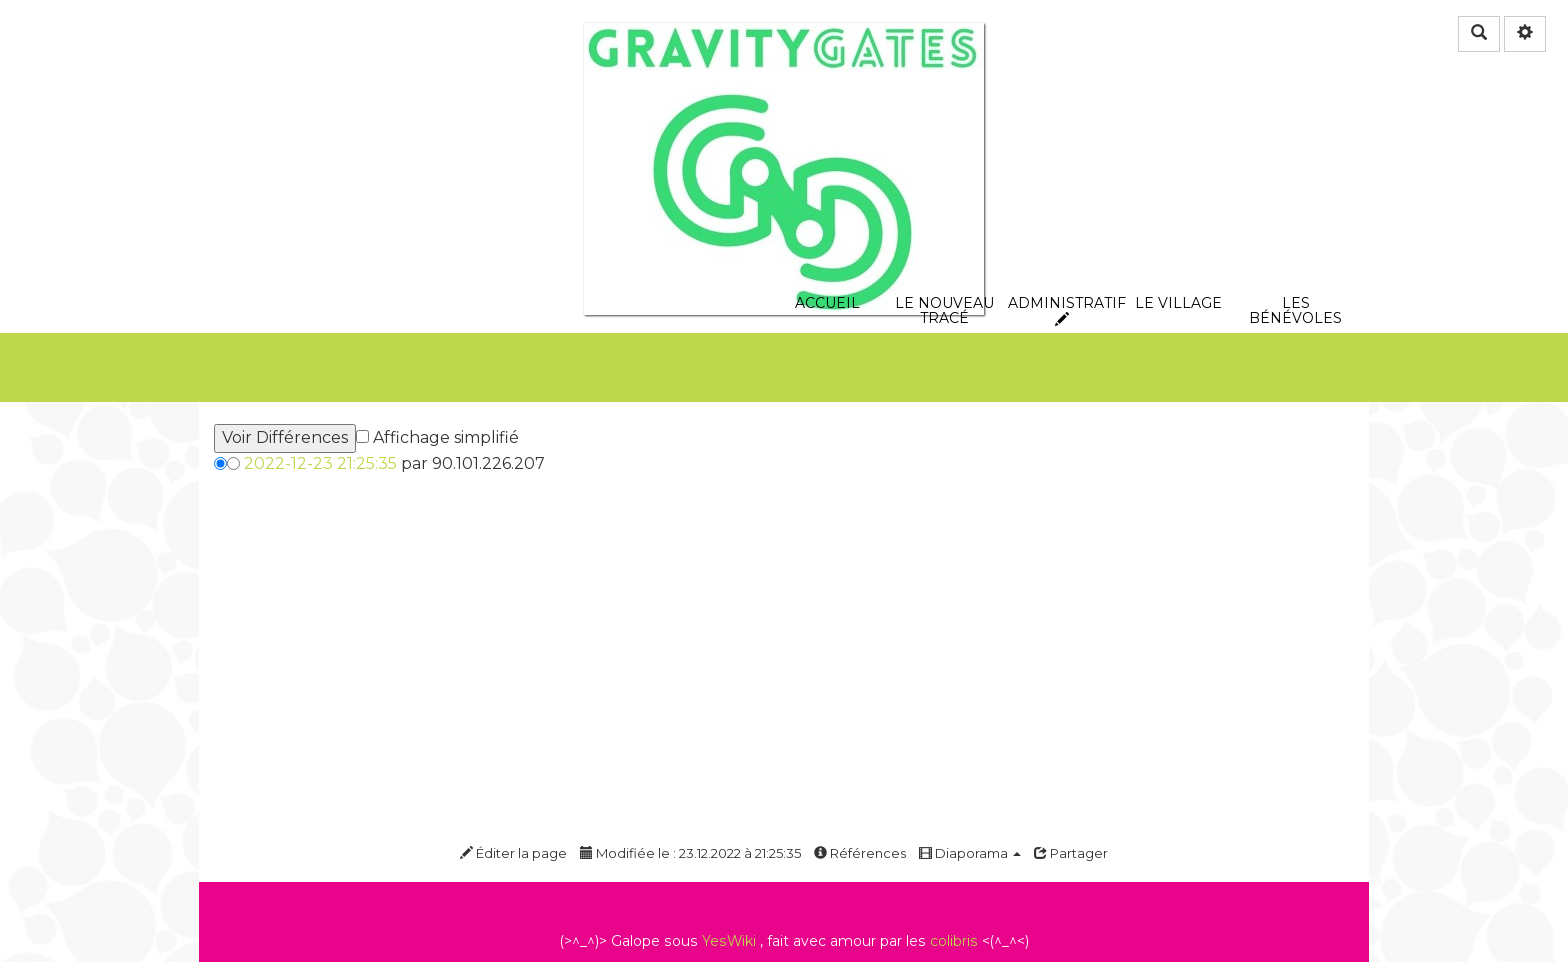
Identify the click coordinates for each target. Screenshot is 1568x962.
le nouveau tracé (944, 196)
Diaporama (970, 853)
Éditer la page (513, 853)
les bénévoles (1295, 196)
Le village (1178, 196)
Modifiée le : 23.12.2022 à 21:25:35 (690, 853)
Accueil (827, 196)
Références (860, 853)
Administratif (1061, 196)
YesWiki (729, 941)
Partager (1071, 853)
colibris (954, 941)
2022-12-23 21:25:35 (320, 463)
